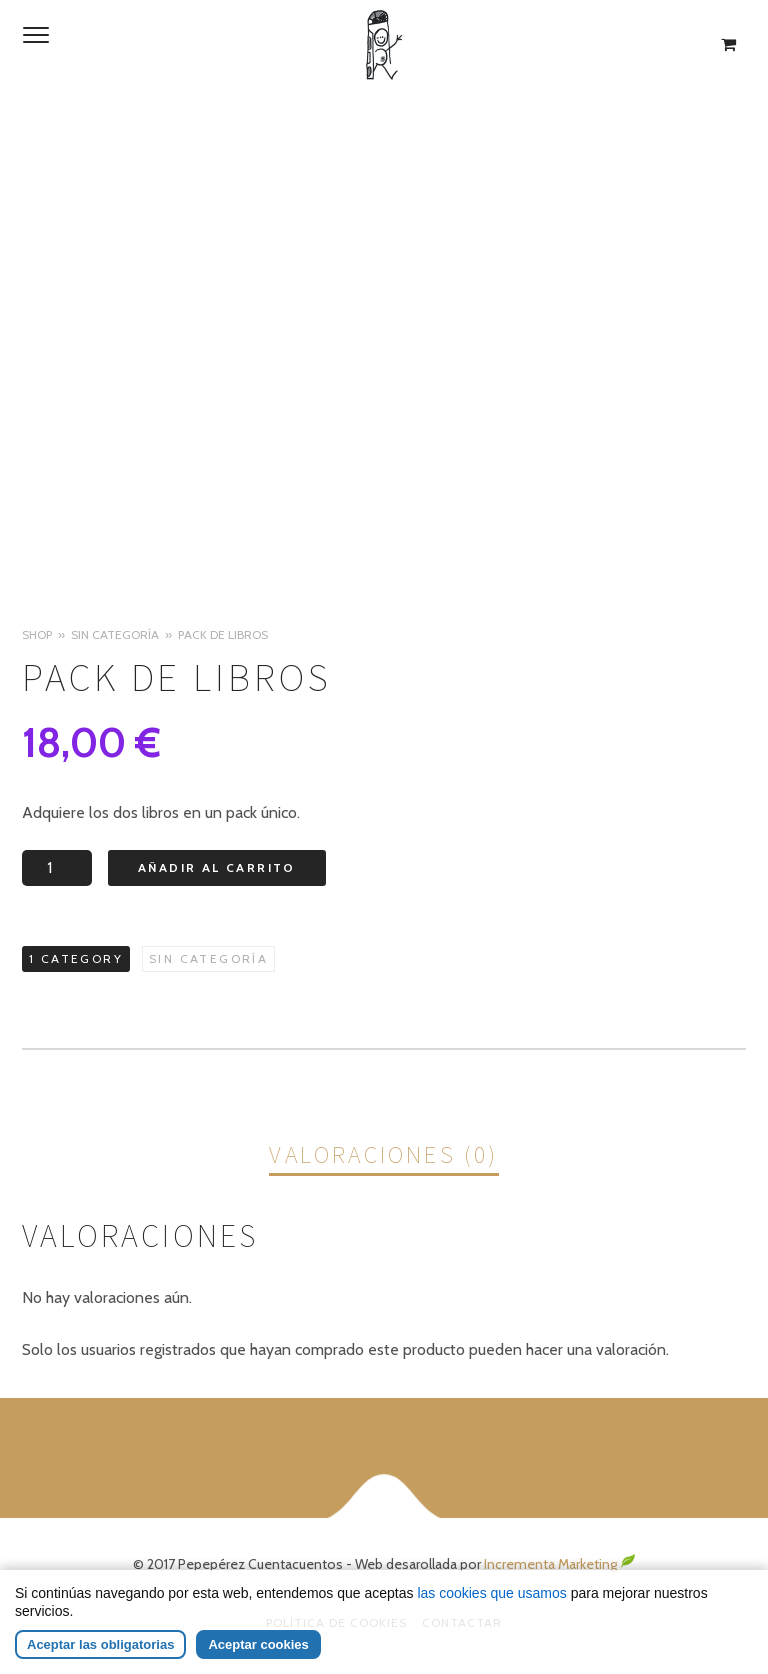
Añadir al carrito (217, 867)
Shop (37, 634)
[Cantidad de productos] (57, 868)
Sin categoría (115, 634)
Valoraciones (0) (383, 1154)
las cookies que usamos (491, 1593)
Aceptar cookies (258, 1644)
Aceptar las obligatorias (100, 1644)
